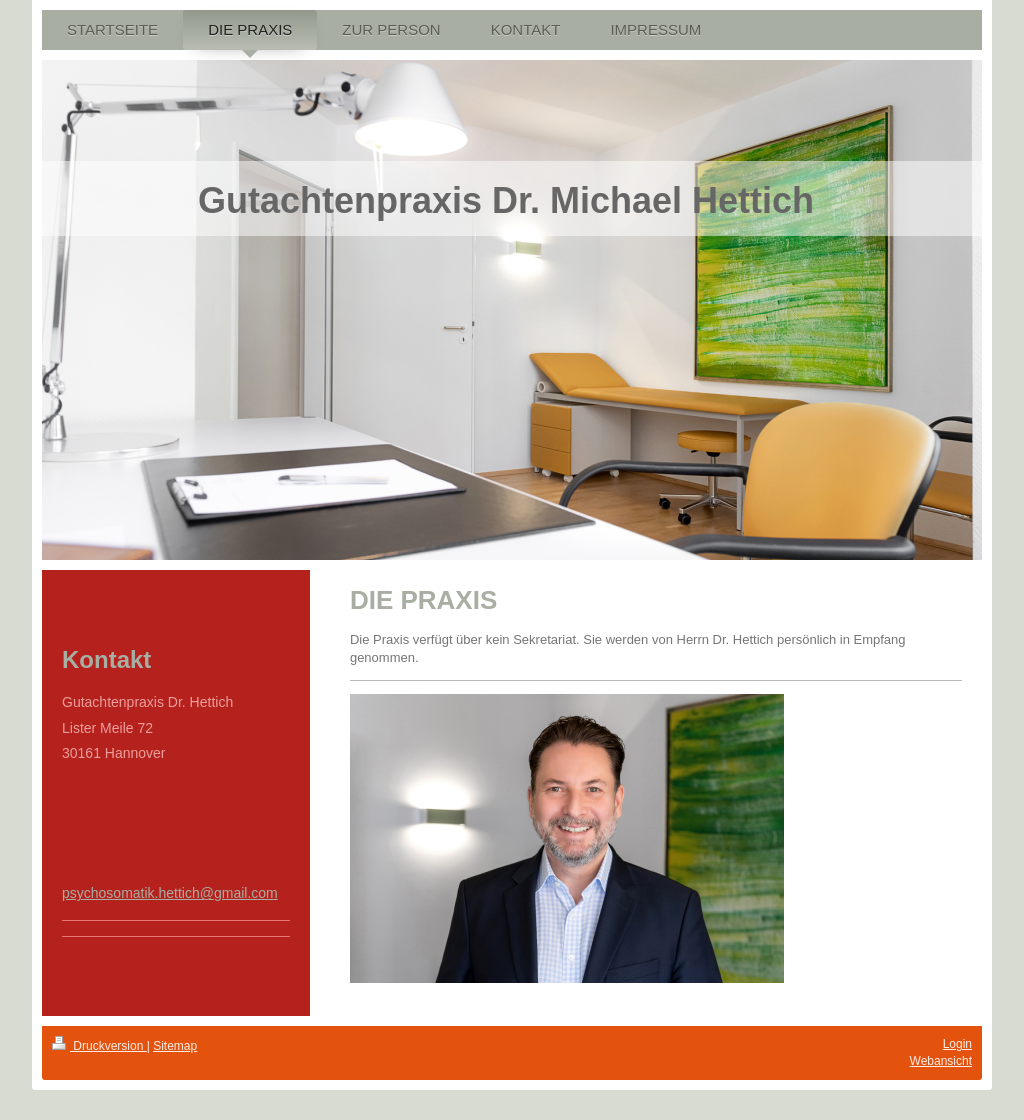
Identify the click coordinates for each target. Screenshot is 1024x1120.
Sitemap (175, 1046)
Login (957, 1044)
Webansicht (941, 1061)
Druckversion (99, 1046)
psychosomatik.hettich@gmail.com (170, 893)
